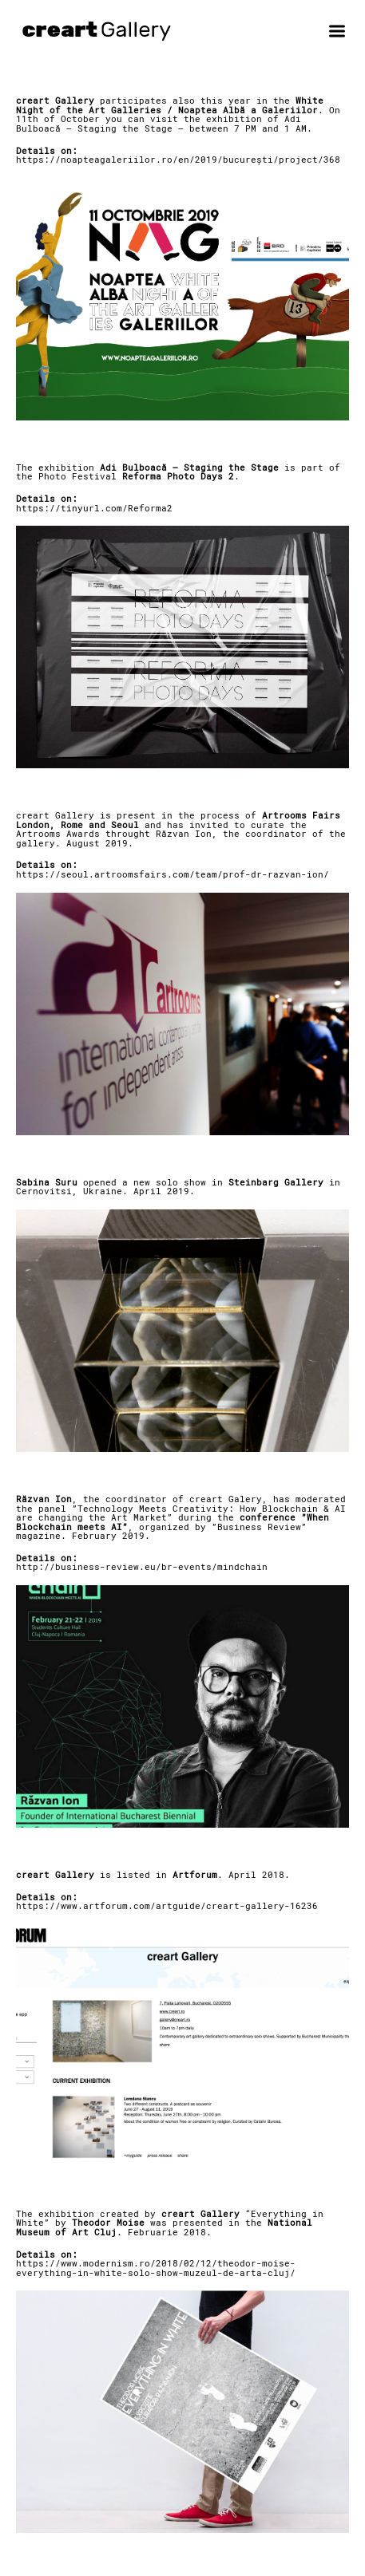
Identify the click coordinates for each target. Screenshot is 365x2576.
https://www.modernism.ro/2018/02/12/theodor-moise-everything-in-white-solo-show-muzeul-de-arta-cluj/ (156, 2268)
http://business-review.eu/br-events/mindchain (142, 1566)
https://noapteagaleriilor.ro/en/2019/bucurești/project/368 (178, 159)
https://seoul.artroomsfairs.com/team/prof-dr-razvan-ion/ (172, 874)
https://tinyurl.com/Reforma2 (94, 508)
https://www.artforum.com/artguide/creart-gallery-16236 (167, 1905)
